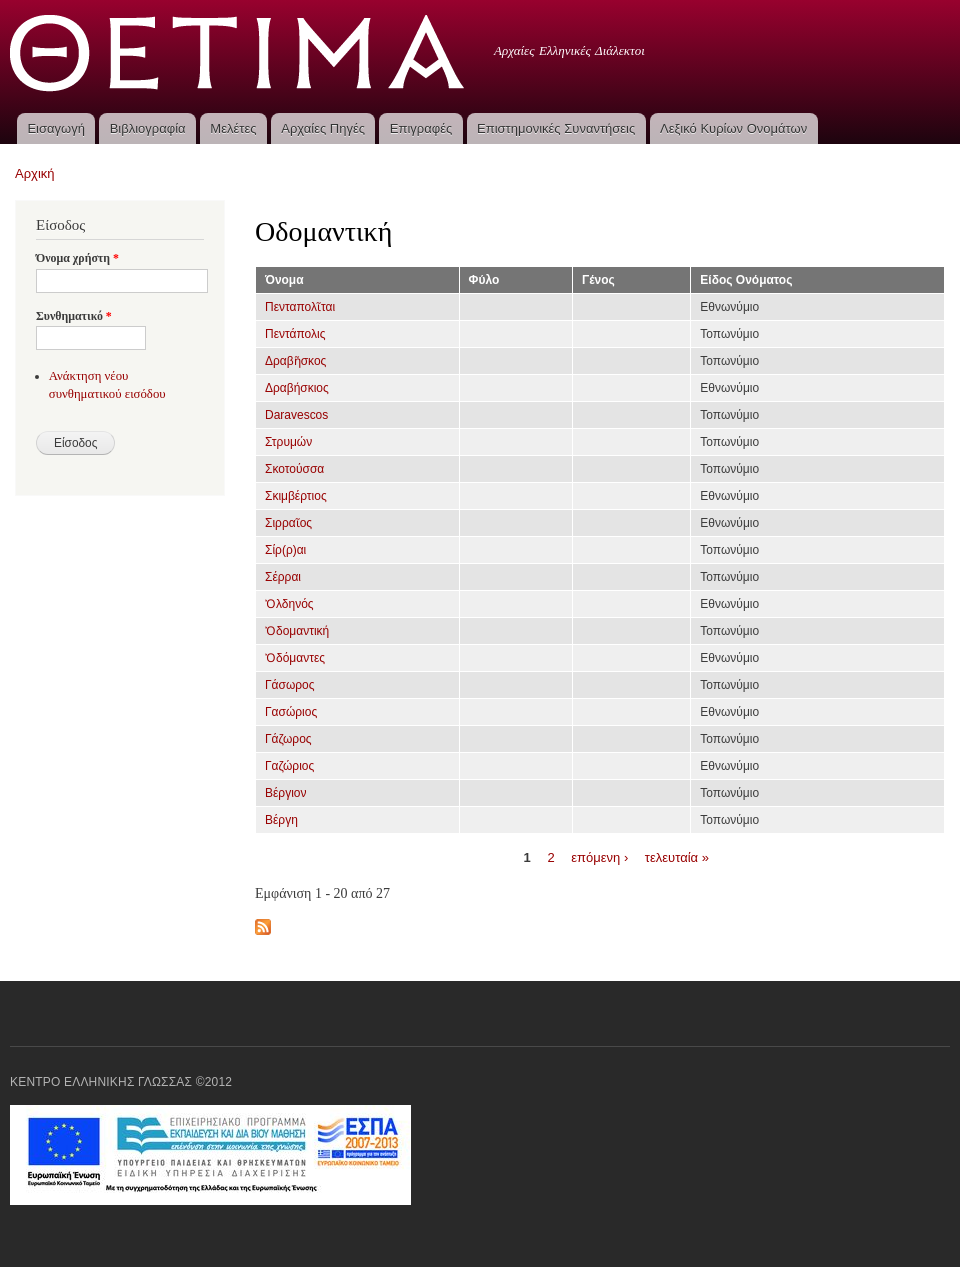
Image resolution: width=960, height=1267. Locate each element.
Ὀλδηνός (289, 604)
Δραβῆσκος (295, 361)
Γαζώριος (289, 766)
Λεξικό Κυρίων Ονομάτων (733, 128)
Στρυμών (288, 442)
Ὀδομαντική (297, 631)
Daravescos (296, 415)
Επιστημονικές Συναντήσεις (556, 128)
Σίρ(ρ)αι (285, 550)
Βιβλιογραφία (148, 128)
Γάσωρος (290, 685)
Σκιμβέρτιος (296, 496)
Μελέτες (233, 128)
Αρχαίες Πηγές (323, 128)
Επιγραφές (421, 128)
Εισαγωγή (55, 128)
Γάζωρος (288, 739)
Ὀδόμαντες (295, 658)
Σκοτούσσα (294, 469)
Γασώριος (291, 712)
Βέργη (281, 820)
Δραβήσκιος (297, 388)
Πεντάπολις (295, 334)
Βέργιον (285, 793)
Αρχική (35, 173)
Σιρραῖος (288, 523)
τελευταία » (677, 856)
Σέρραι (283, 577)
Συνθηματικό (74, 316)
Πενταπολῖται (300, 307)
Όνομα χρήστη (77, 258)
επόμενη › (599, 856)
